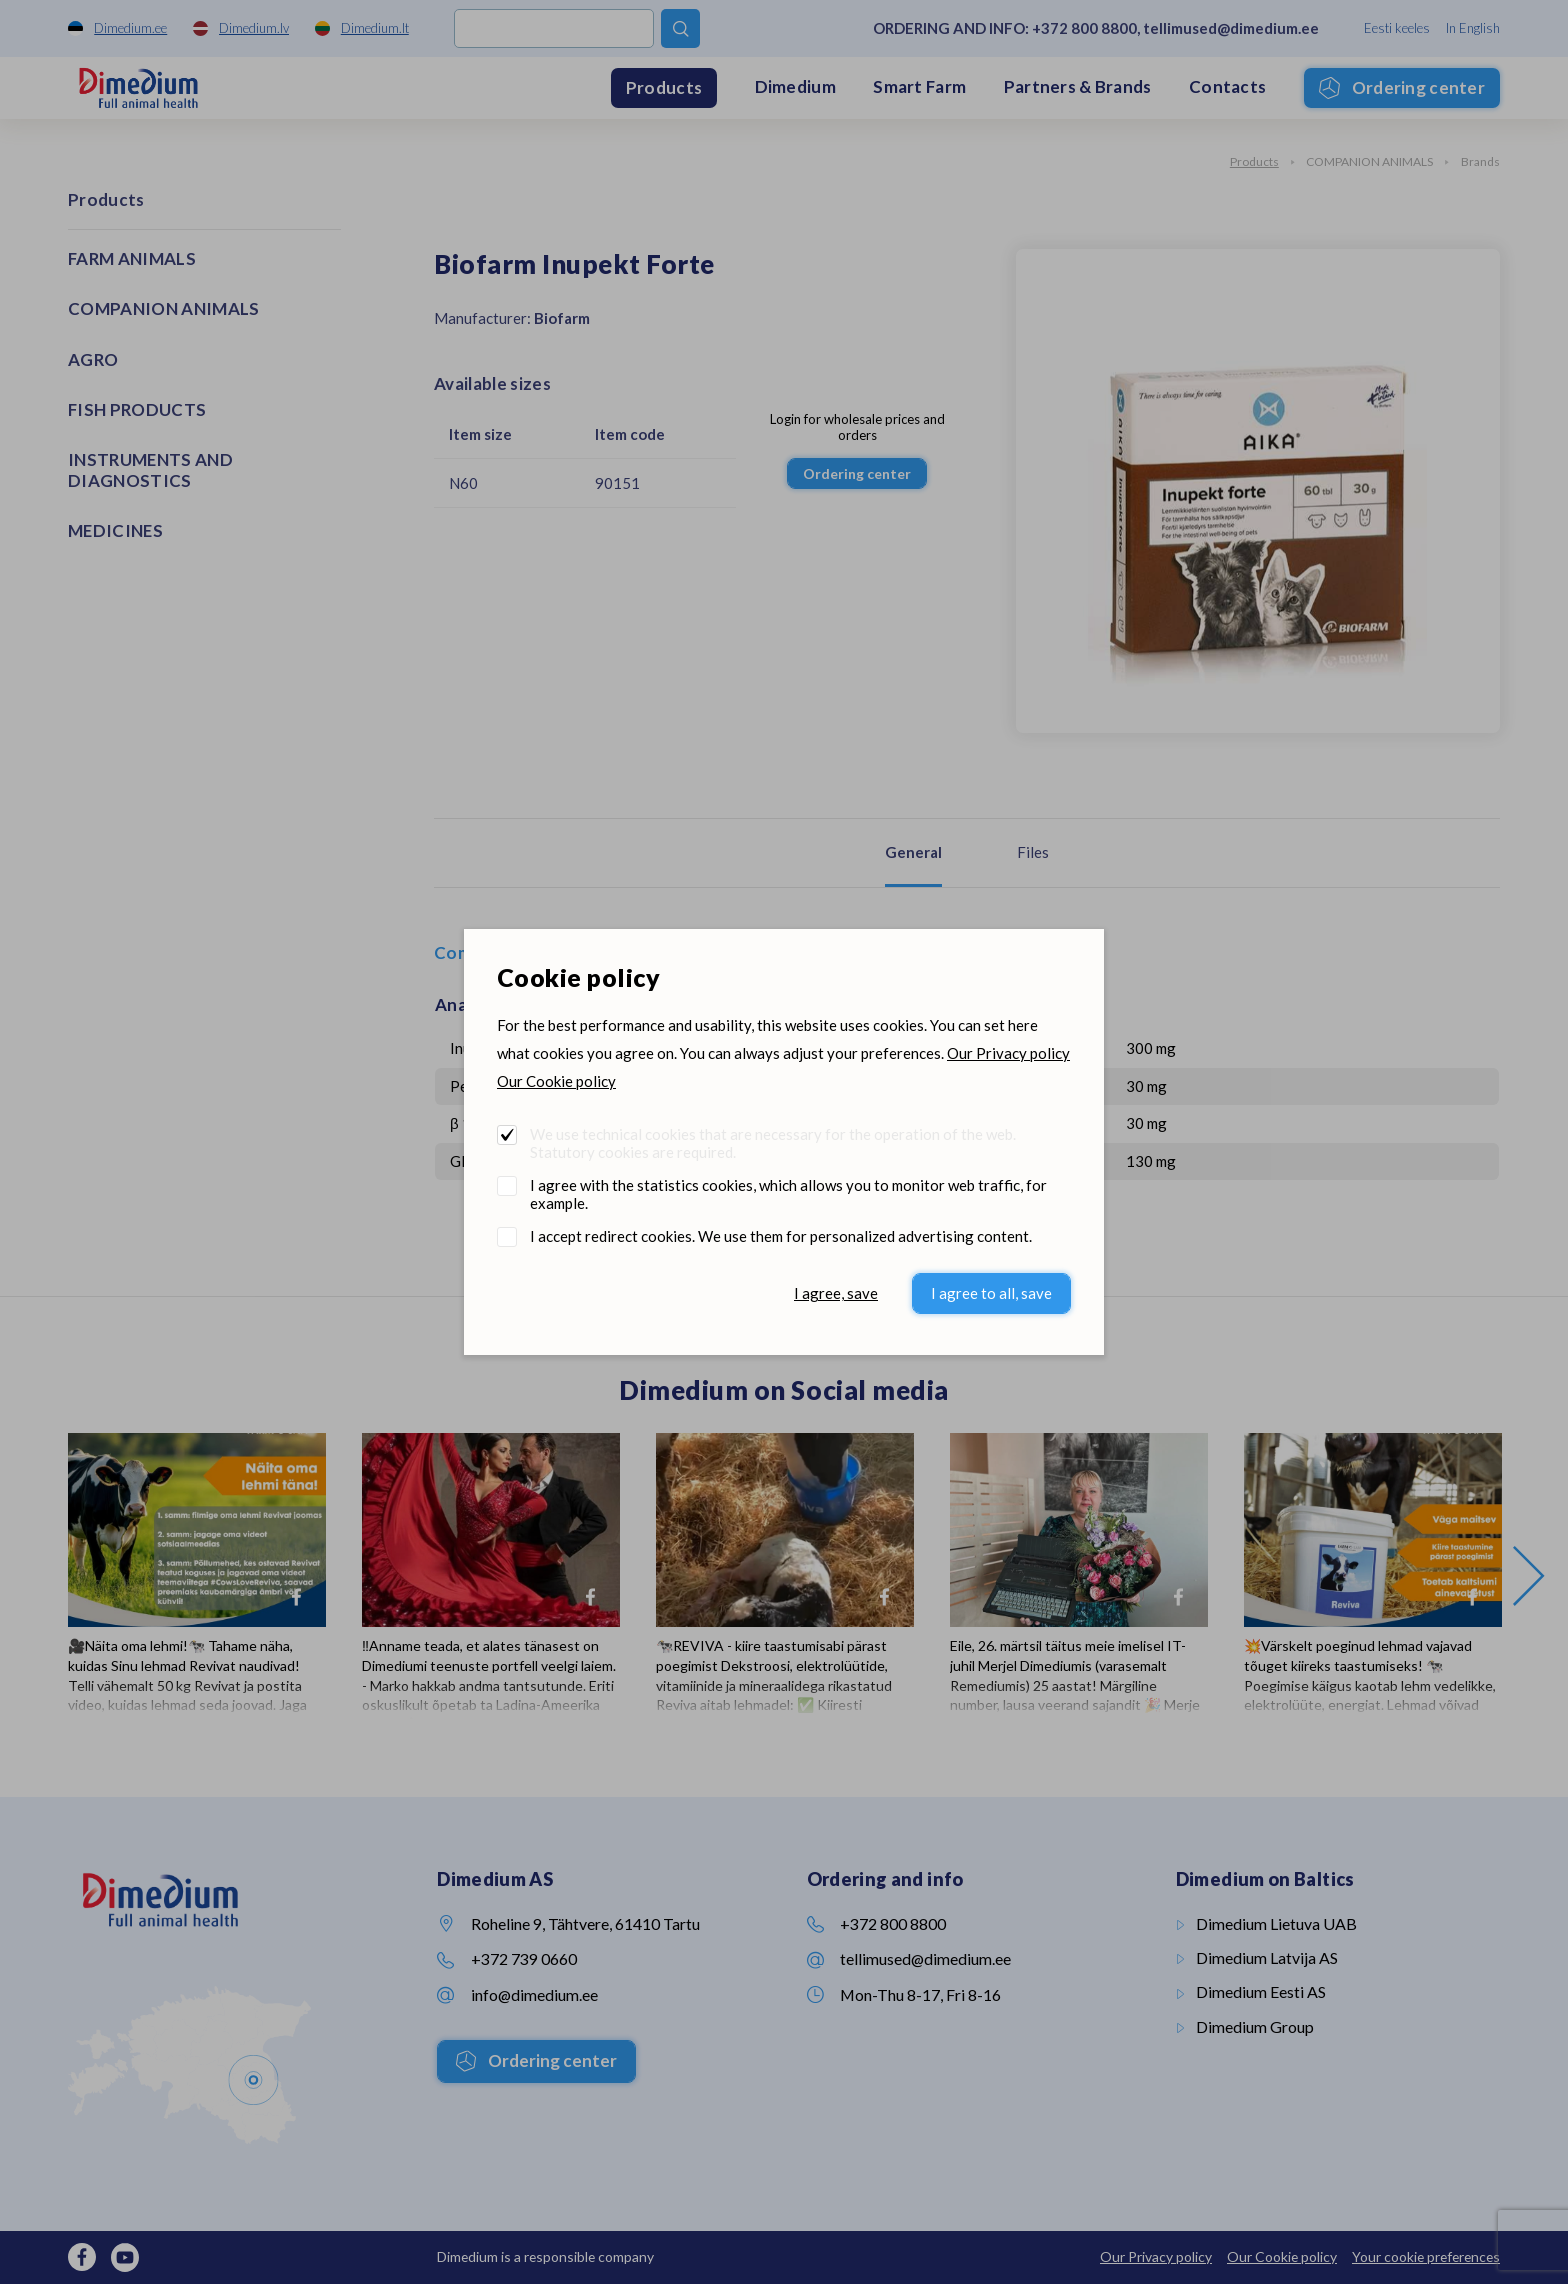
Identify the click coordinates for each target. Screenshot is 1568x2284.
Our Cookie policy (556, 1081)
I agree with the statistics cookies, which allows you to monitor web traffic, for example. (788, 1194)
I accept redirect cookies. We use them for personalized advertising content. (781, 1236)
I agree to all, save (991, 1293)
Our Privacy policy (1008, 1053)
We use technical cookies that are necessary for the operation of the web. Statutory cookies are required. (773, 1143)
